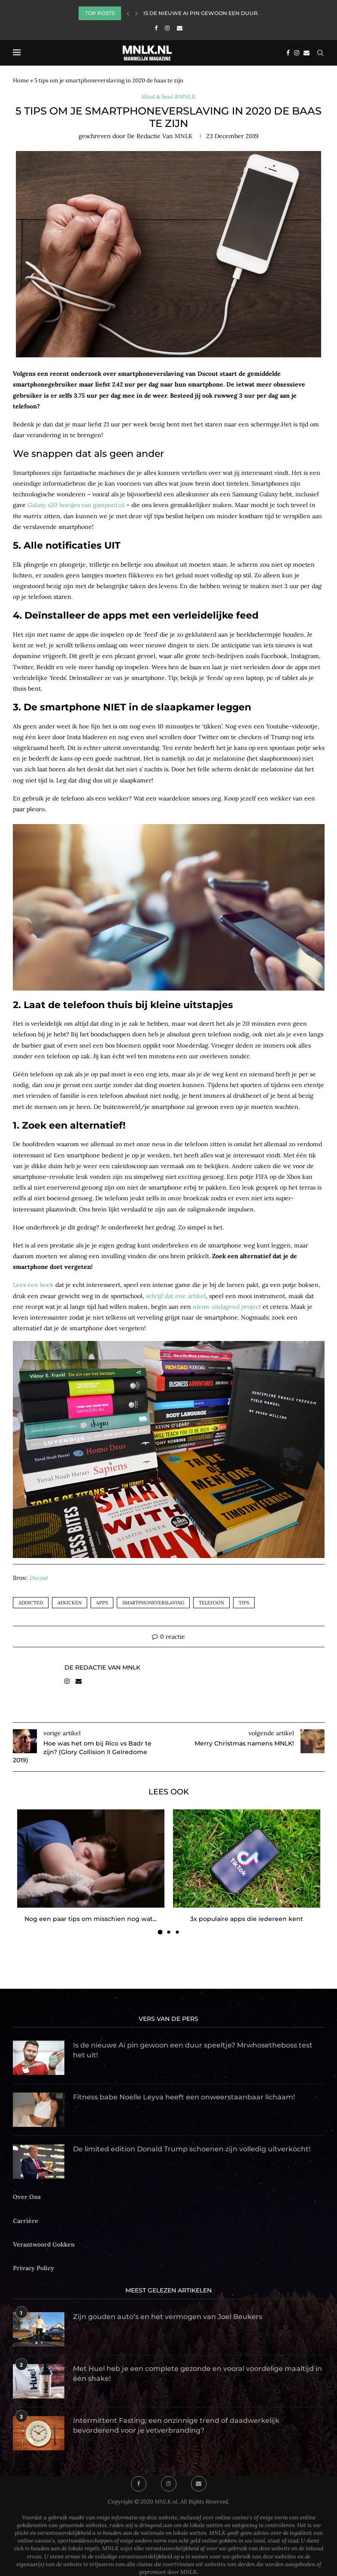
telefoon (211, 1603)
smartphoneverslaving (153, 1603)
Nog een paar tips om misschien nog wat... (90, 1919)
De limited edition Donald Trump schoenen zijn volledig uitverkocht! (191, 2149)
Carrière (25, 2221)
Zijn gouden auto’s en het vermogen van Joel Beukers (167, 2317)
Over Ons (27, 2197)
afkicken (70, 1603)
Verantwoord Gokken (44, 2244)
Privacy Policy (33, 2268)
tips (244, 1603)
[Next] (136, 13)
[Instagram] (167, 28)
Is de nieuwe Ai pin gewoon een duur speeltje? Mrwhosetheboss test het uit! (193, 2050)
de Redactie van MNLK (160, 136)
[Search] (320, 52)
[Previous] (127, 13)
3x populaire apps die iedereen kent (246, 1919)
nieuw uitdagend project (227, 1307)
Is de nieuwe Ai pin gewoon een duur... (202, 13)
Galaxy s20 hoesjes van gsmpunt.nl (75, 505)
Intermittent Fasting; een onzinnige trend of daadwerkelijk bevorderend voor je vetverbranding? (176, 2425)
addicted (30, 1603)
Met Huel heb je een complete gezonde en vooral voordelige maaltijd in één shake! (197, 2373)
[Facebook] (156, 28)
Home (21, 80)
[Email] (179, 28)
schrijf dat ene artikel (176, 1296)
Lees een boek (33, 1285)
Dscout (39, 1578)
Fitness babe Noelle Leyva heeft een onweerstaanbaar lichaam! (184, 2097)
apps (102, 1603)
